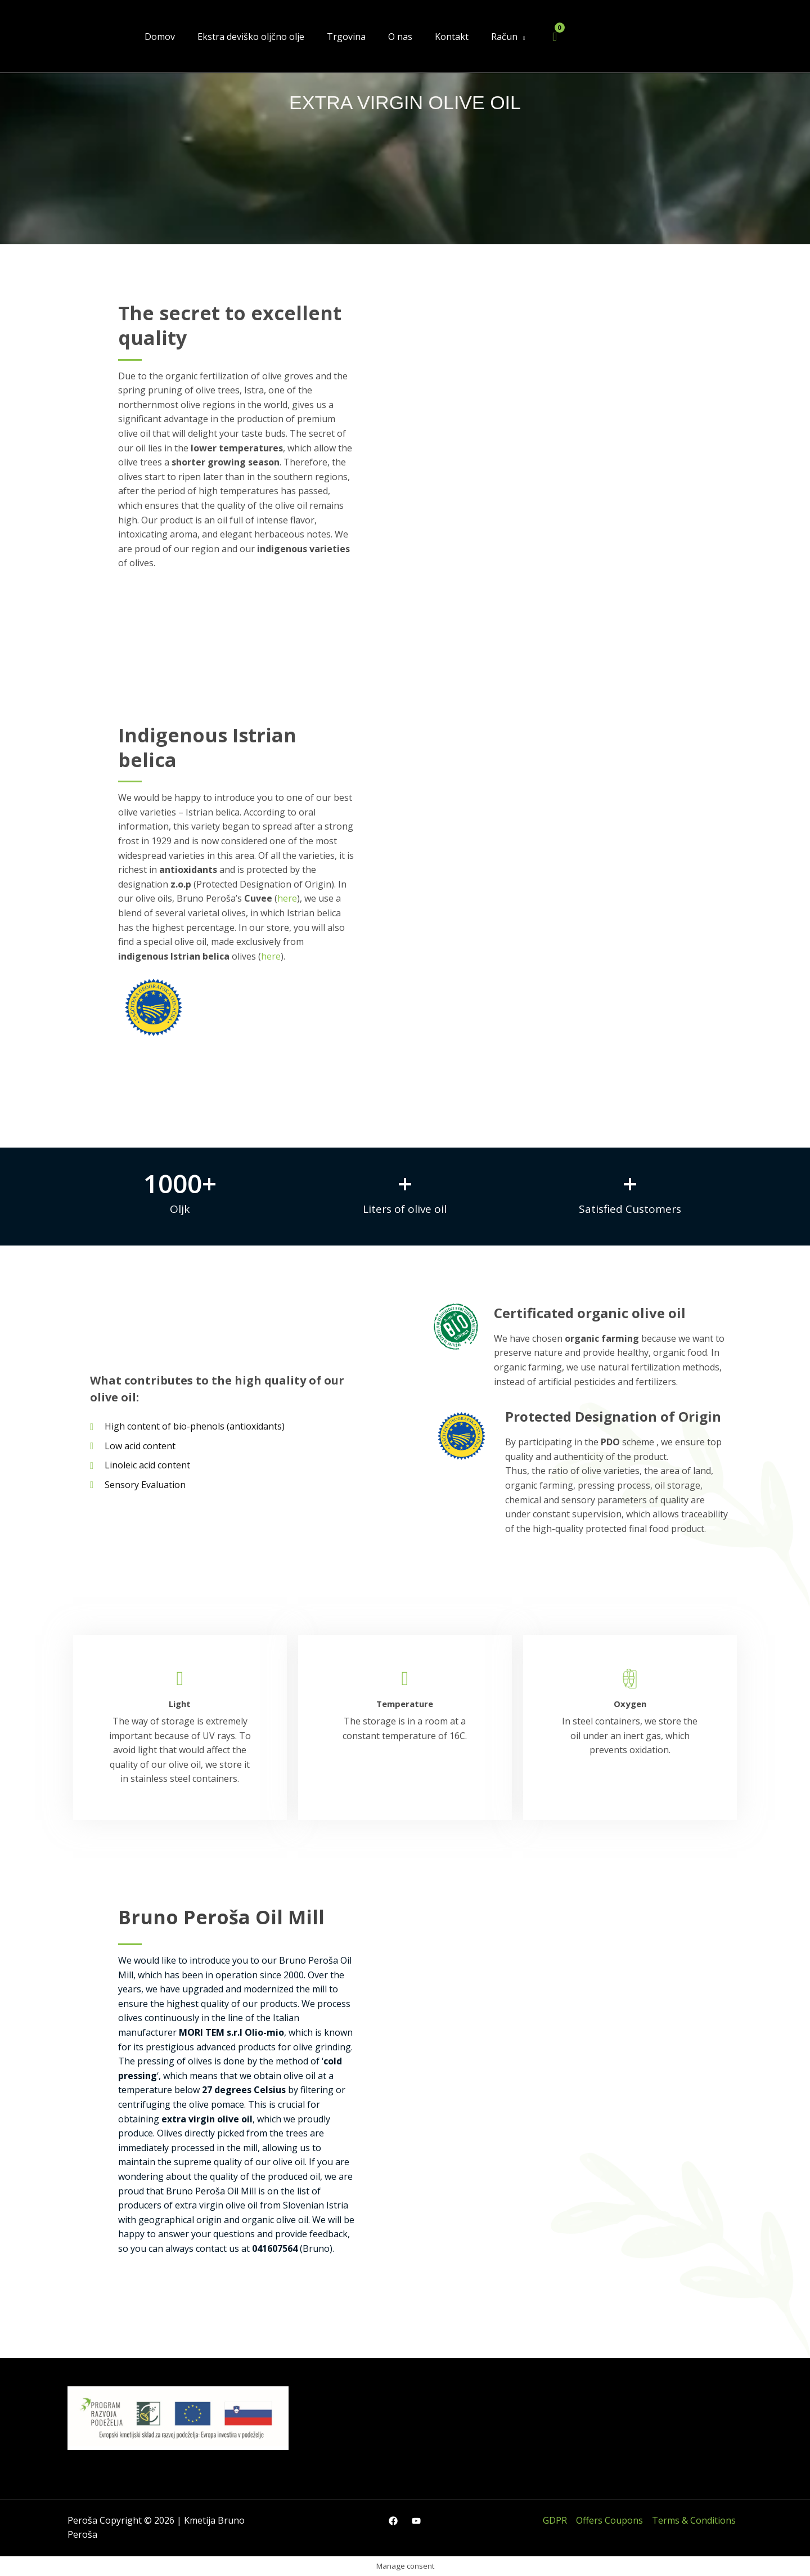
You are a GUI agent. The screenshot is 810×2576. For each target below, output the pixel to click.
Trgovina (346, 36)
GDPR (555, 2520)
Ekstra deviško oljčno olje (250, 36)
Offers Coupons (609, 2520)
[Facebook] (393, 2520)
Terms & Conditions (694, 2520)
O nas (400, 36)
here (287, 898)
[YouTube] (416, 2520)
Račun (504, 36)
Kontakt (452, 36)
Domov (160, 36)
